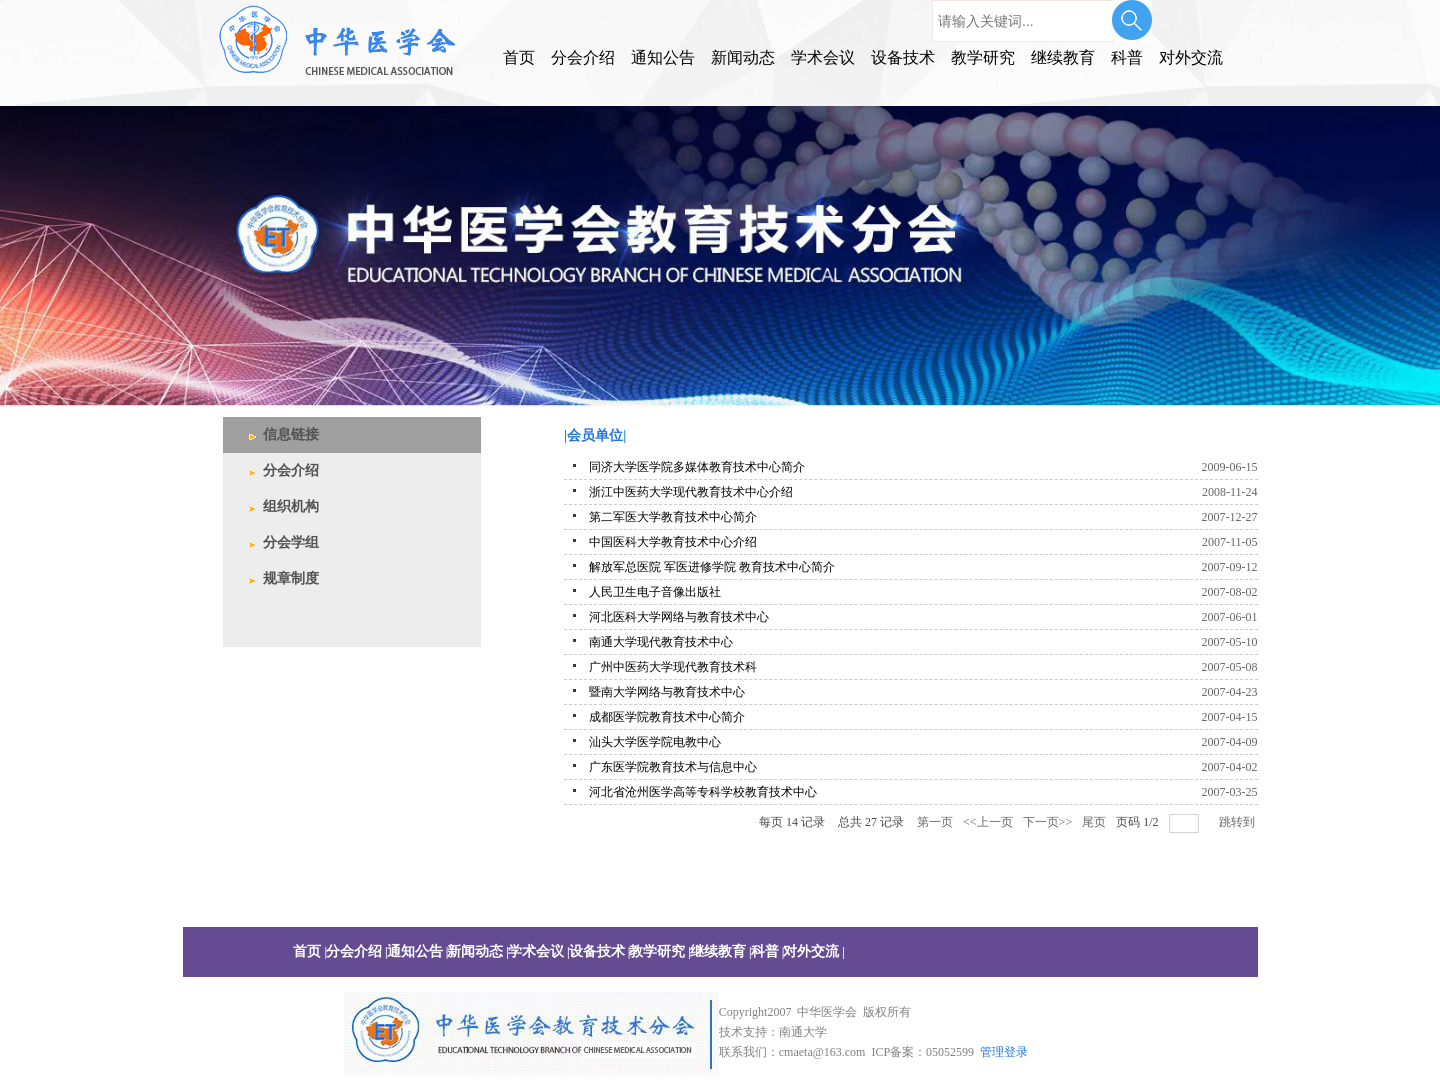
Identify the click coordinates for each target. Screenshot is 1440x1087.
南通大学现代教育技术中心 (661, 642)
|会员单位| (595, 435)
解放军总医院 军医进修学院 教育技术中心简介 (712, 567)
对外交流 (1191, 57)
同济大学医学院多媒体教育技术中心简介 (697, 467)
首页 (519, 57)
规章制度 (291, 578)
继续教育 (1063, 57)
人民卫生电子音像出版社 (655, 592)
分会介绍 (583, 57)
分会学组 (291, 542)
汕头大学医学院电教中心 (655, 742)
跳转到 (1238, 822)
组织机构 (291, 506)
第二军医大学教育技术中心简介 (673, 517)
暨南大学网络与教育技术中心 (667, 692)
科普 (1127, 57)
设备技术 (903, 57)
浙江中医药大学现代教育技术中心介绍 (691, 492)
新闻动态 (743, 57)
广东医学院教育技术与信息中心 (673, 767)
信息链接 (291, 434)
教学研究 (983, 57)
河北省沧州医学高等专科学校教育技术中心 (703, 792)
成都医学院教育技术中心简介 (667, 717)
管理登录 (1004, 1052)
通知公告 (663, 57)
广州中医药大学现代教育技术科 (673, 667)
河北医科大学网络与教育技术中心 (679, 617)
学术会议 (823, 57)
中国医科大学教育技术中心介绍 (673, 542)
